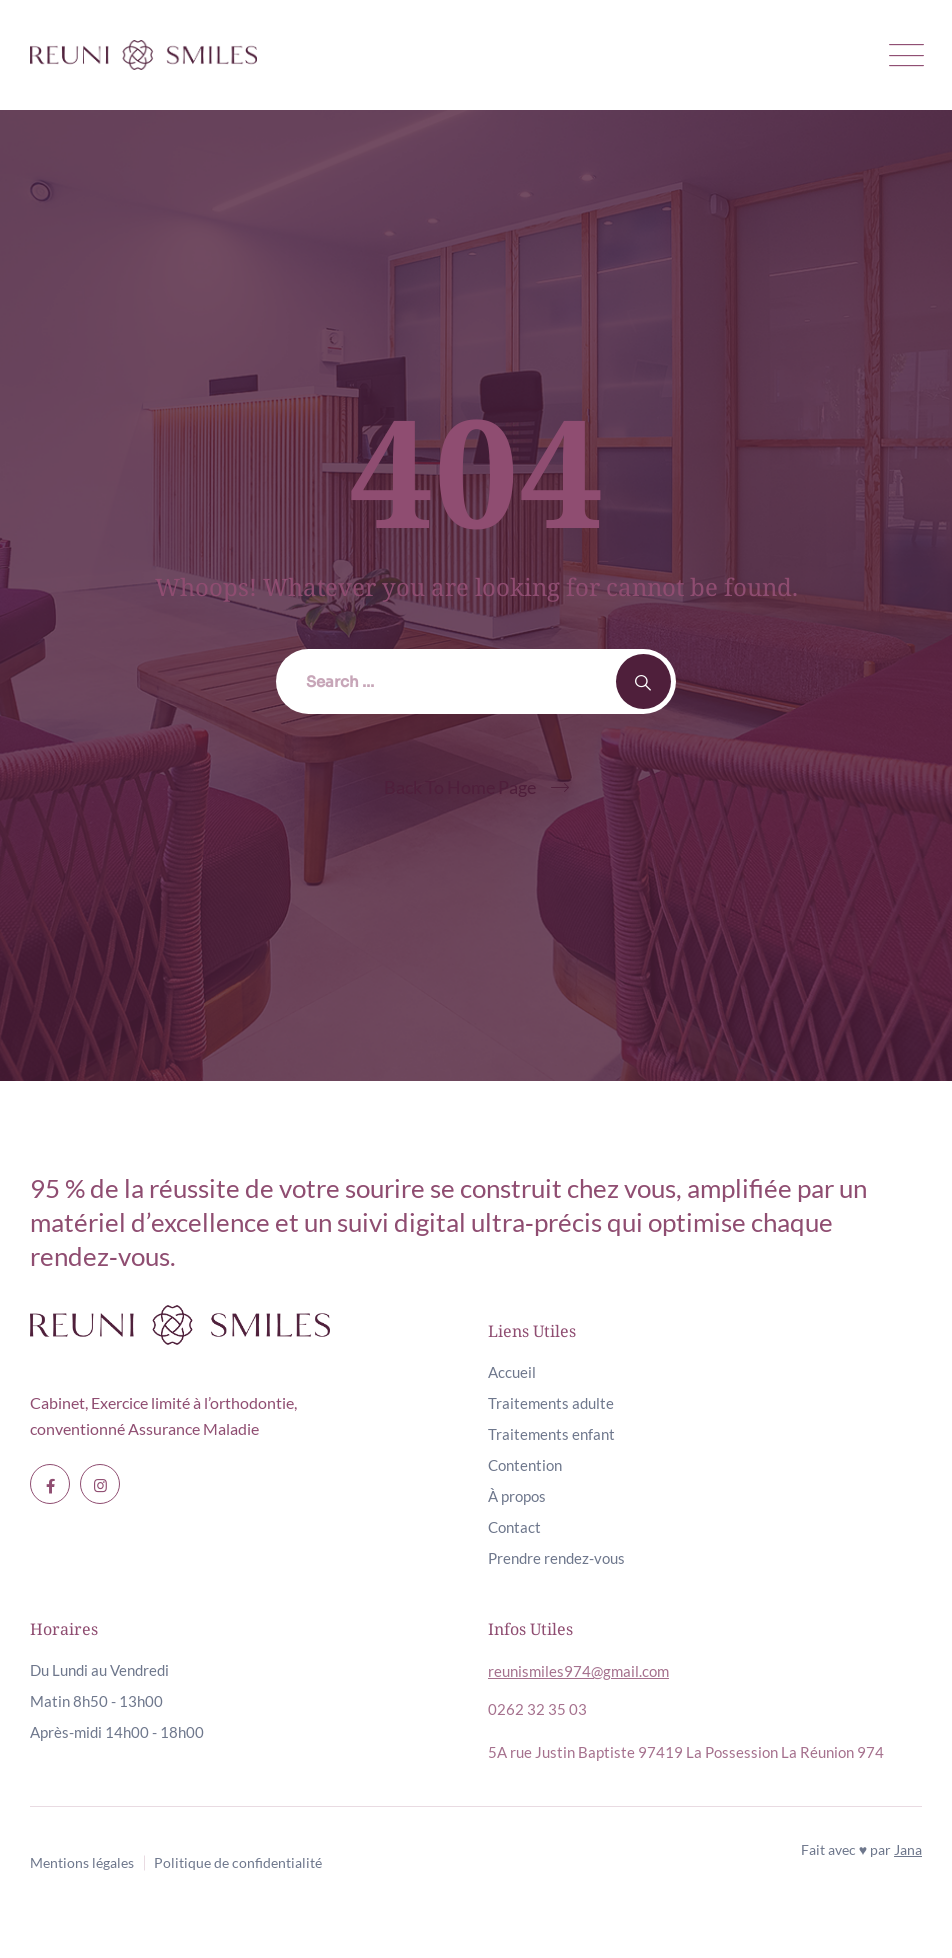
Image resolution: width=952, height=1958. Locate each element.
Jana (908, 1849)
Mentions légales (82, 1862)
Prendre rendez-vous (556, 1558)
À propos (517, 1496)
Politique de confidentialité (238, 1862)
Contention (525, 1465)
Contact (514, 1527)
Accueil (512, 1372)
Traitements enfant (551, 1434)
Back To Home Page (460, 787)
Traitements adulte (551, 1403)
